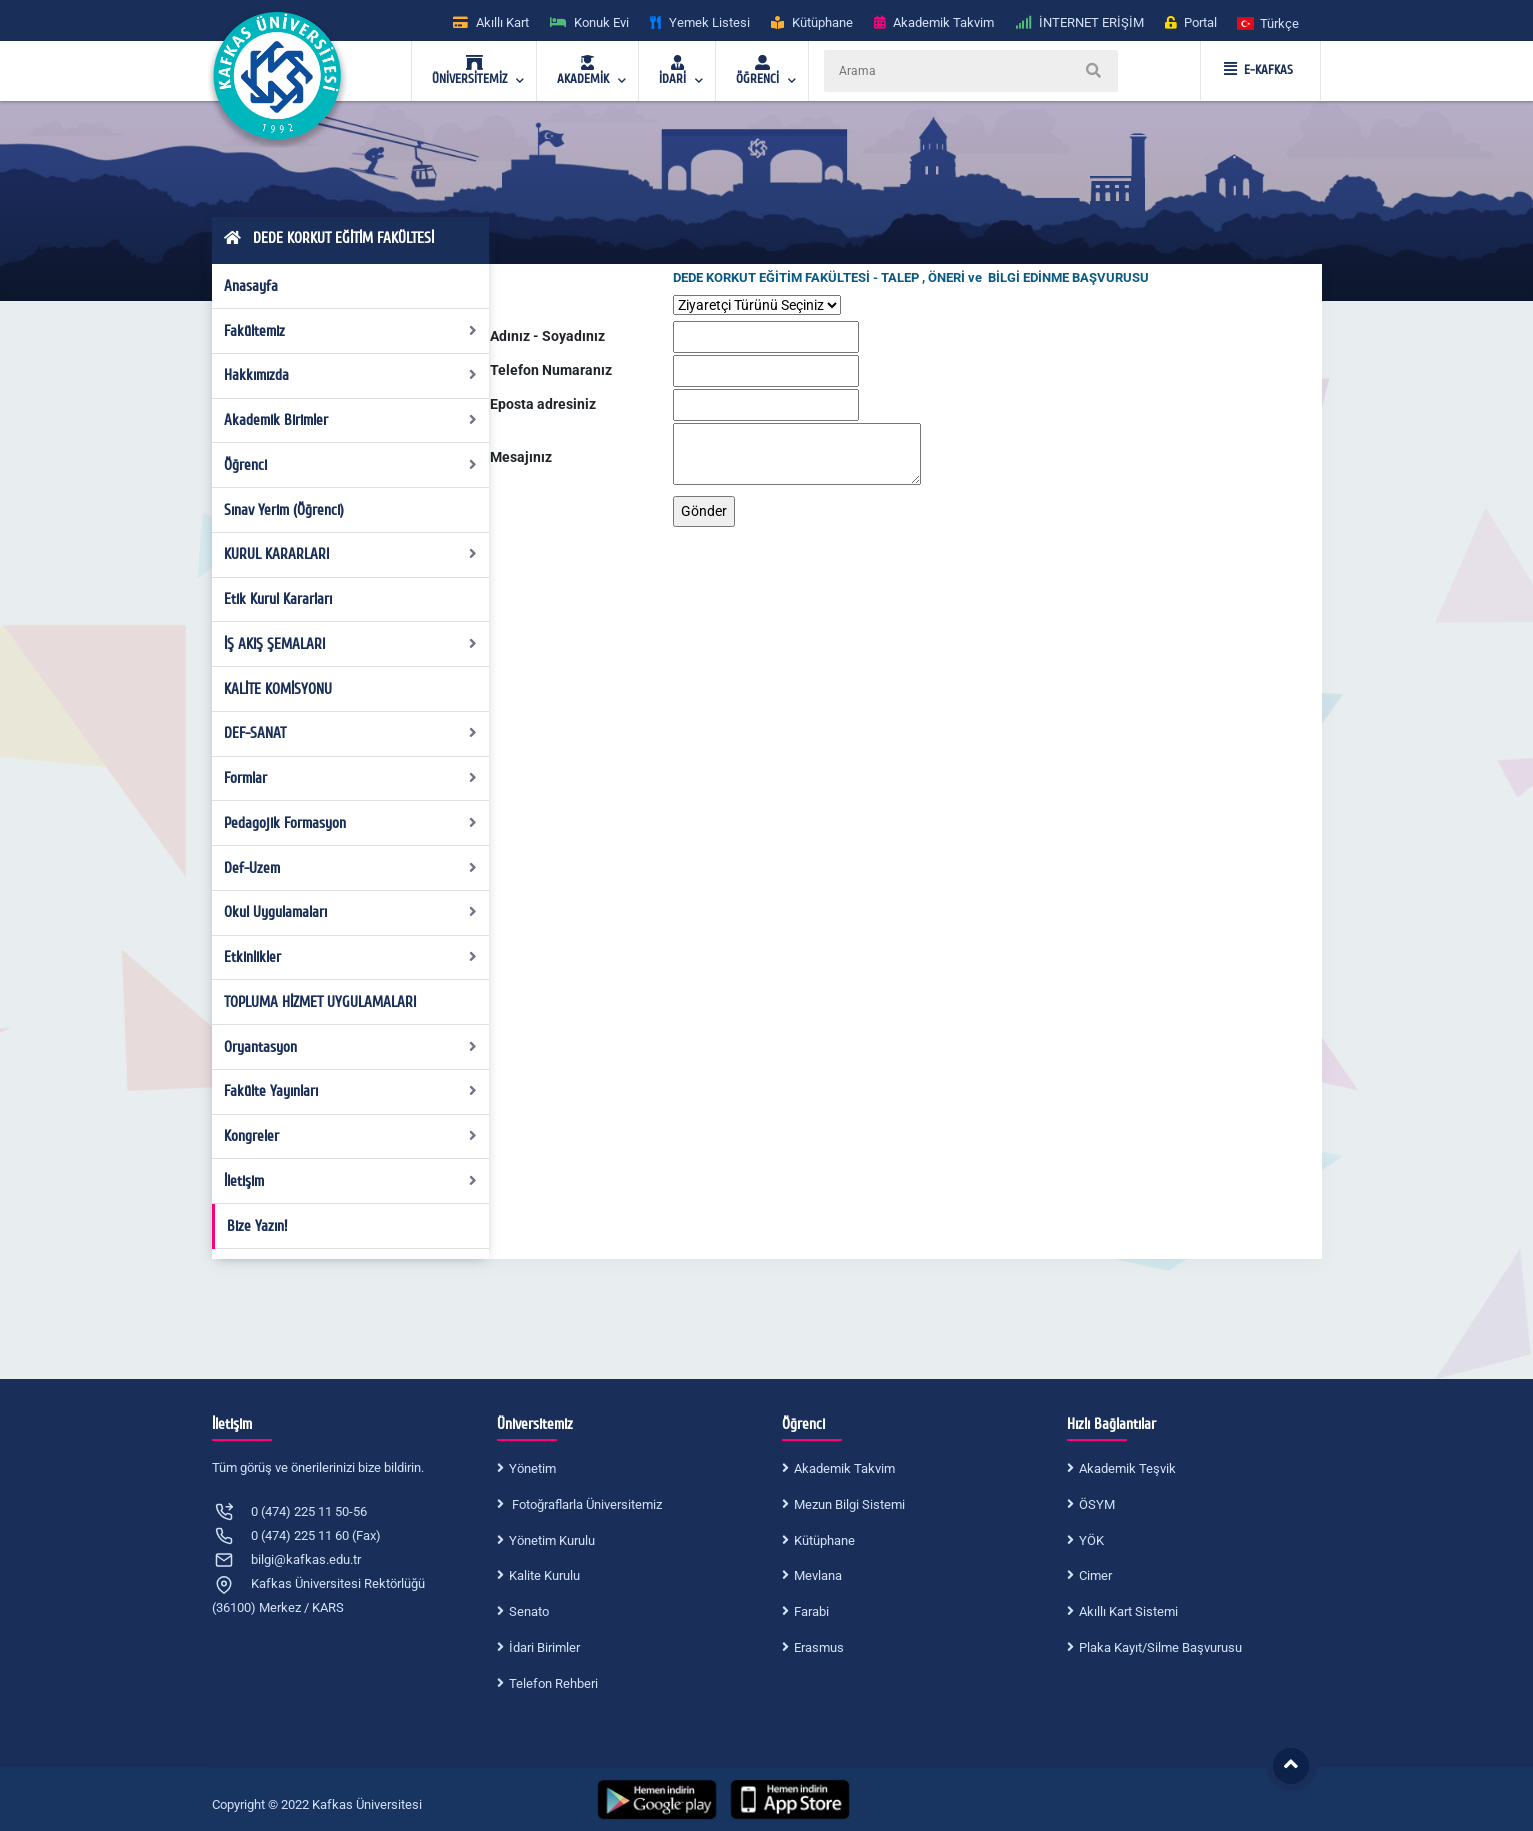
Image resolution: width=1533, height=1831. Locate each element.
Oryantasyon (350, 1047)
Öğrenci (350, 465)
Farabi (811, 1611)
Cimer (1095, 1575)
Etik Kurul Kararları (278, 599)
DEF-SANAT (350, 733)
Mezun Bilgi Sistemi (849, 1504)
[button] (1269, 22)
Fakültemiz (350, 331)
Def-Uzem (350, 868)
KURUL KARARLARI (350, 554)
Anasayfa (251, 286)
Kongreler (350, 1136)
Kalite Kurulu (544, 1575)
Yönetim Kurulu (552, 1540)
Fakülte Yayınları (350, 1091)
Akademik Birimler (350, 420)
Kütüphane (824, 1540)
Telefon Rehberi (553, 1683)
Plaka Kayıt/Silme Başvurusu (1160, 1647)
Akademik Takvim (844, 1468)
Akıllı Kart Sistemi (1128, 1611)
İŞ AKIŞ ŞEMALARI (350, 644)
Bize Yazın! (257, 1226)
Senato (529, 1611)
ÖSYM (1097, 1504)
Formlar (350, 778)
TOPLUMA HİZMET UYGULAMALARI (320, 1002)
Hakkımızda (350, 375)
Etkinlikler (350, 957)
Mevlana (818, 1575)
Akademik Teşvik (1127, 1468)
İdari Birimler (544, 1647)
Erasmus (819, 1647)
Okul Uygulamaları (350, 912)
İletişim (350, 1181)
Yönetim (532, 1468)
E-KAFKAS (1258, 70)
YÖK (1091, 1540)
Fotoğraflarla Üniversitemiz (585, 1504)
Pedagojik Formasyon (350, 823)
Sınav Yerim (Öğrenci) (284, 510)
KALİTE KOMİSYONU (278, 689)
